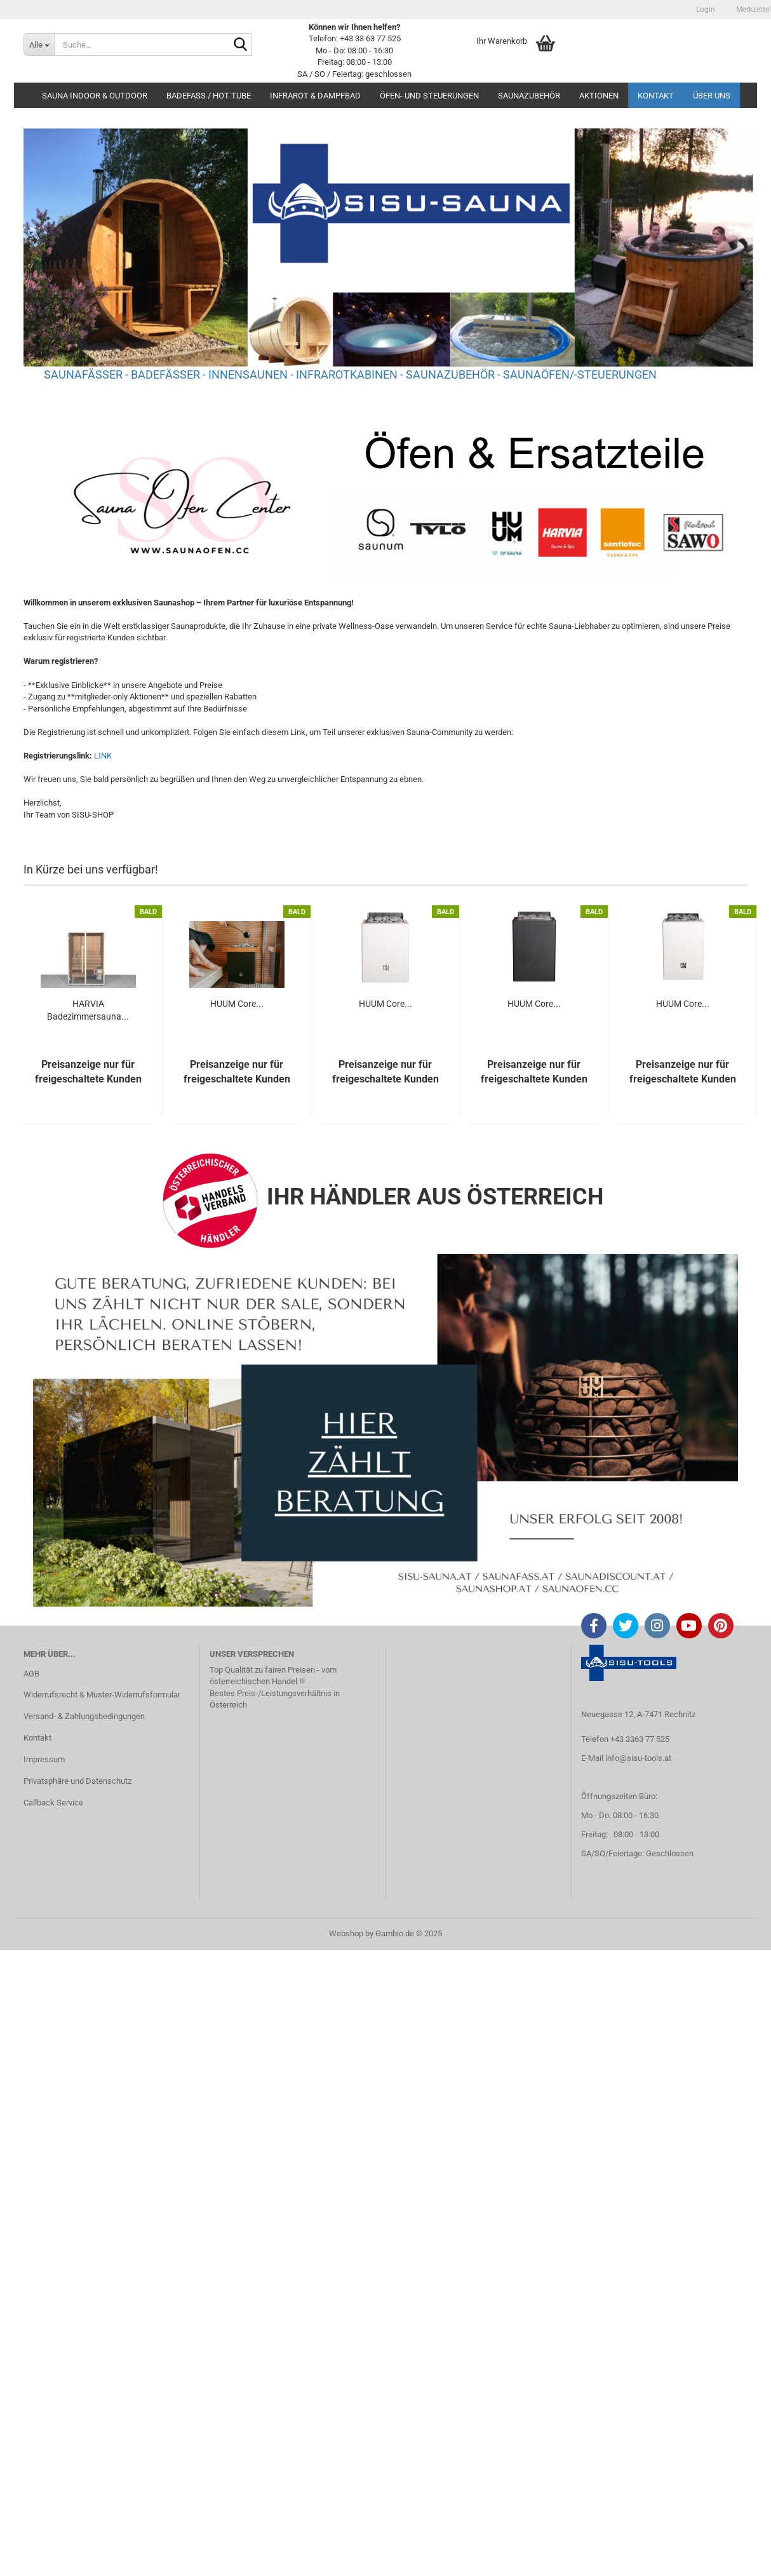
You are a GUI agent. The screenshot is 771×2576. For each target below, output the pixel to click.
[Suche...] (39, 44)
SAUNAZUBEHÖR (529, 95)
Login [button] (704, 9)
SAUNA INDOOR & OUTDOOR (94, 95)
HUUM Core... (237, 1004)
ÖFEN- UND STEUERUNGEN (429, 95)
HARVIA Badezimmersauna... (88, 1010)
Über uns (711, 95)
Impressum (44, 1759)
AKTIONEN (599, 95)
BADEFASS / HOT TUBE (208, 95)
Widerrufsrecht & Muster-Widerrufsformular (101, 1694)
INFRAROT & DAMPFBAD (315, 95)
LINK (103, 755)
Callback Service (53, 1802)
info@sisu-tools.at (638, 1758)
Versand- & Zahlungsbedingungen (84, 1716)
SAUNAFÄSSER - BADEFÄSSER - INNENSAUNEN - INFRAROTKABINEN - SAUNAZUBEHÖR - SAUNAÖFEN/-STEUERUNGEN (350, 374)
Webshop (346, 1933)
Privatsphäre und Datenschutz (77, 1781)
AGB (31, 1673)
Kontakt (656, 95)
